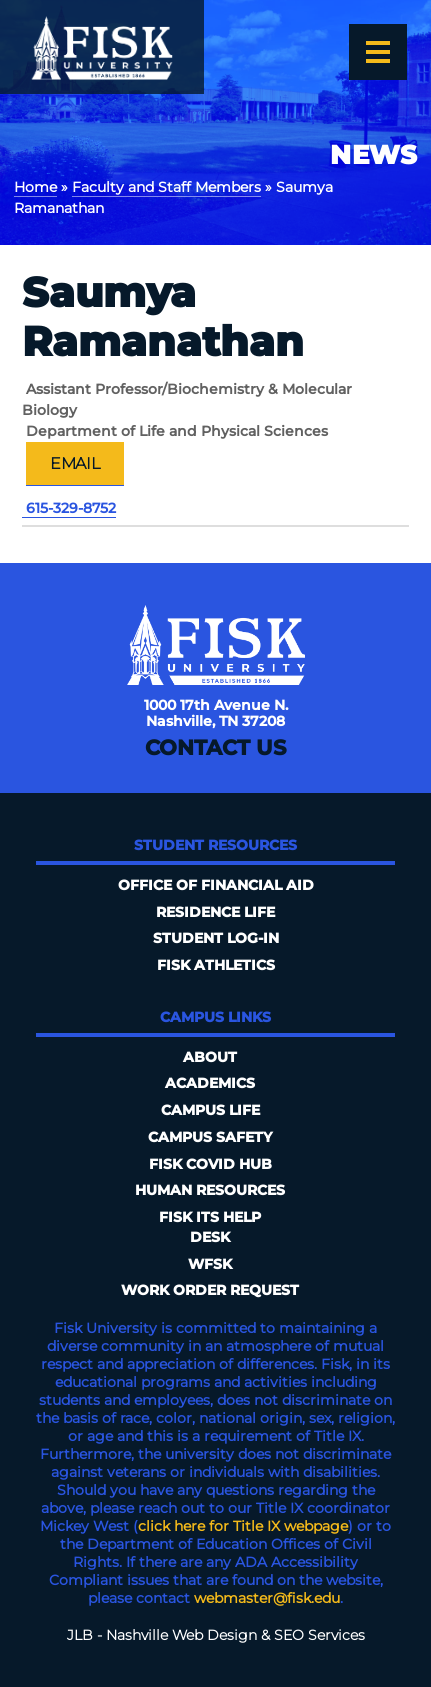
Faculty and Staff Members (166, 187)
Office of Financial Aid (216, 885)
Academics (210, 1083)
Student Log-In (216, 938)
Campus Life (210, 1110)
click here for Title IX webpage (243, 1526)
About (210, 1057)
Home (35, 187)
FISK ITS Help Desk (210, 1227)
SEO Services (319, 1635)
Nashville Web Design (181, 1635)
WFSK (210, 1264)
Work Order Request (210, 1290)
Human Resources (210, 1190)
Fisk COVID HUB (210, 1164)
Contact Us (215, 747)
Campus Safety (210, 1137)
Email (75, 463)
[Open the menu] (378, 52)
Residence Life (215, 912)
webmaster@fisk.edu (267, 1598)
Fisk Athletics (216, 965)
